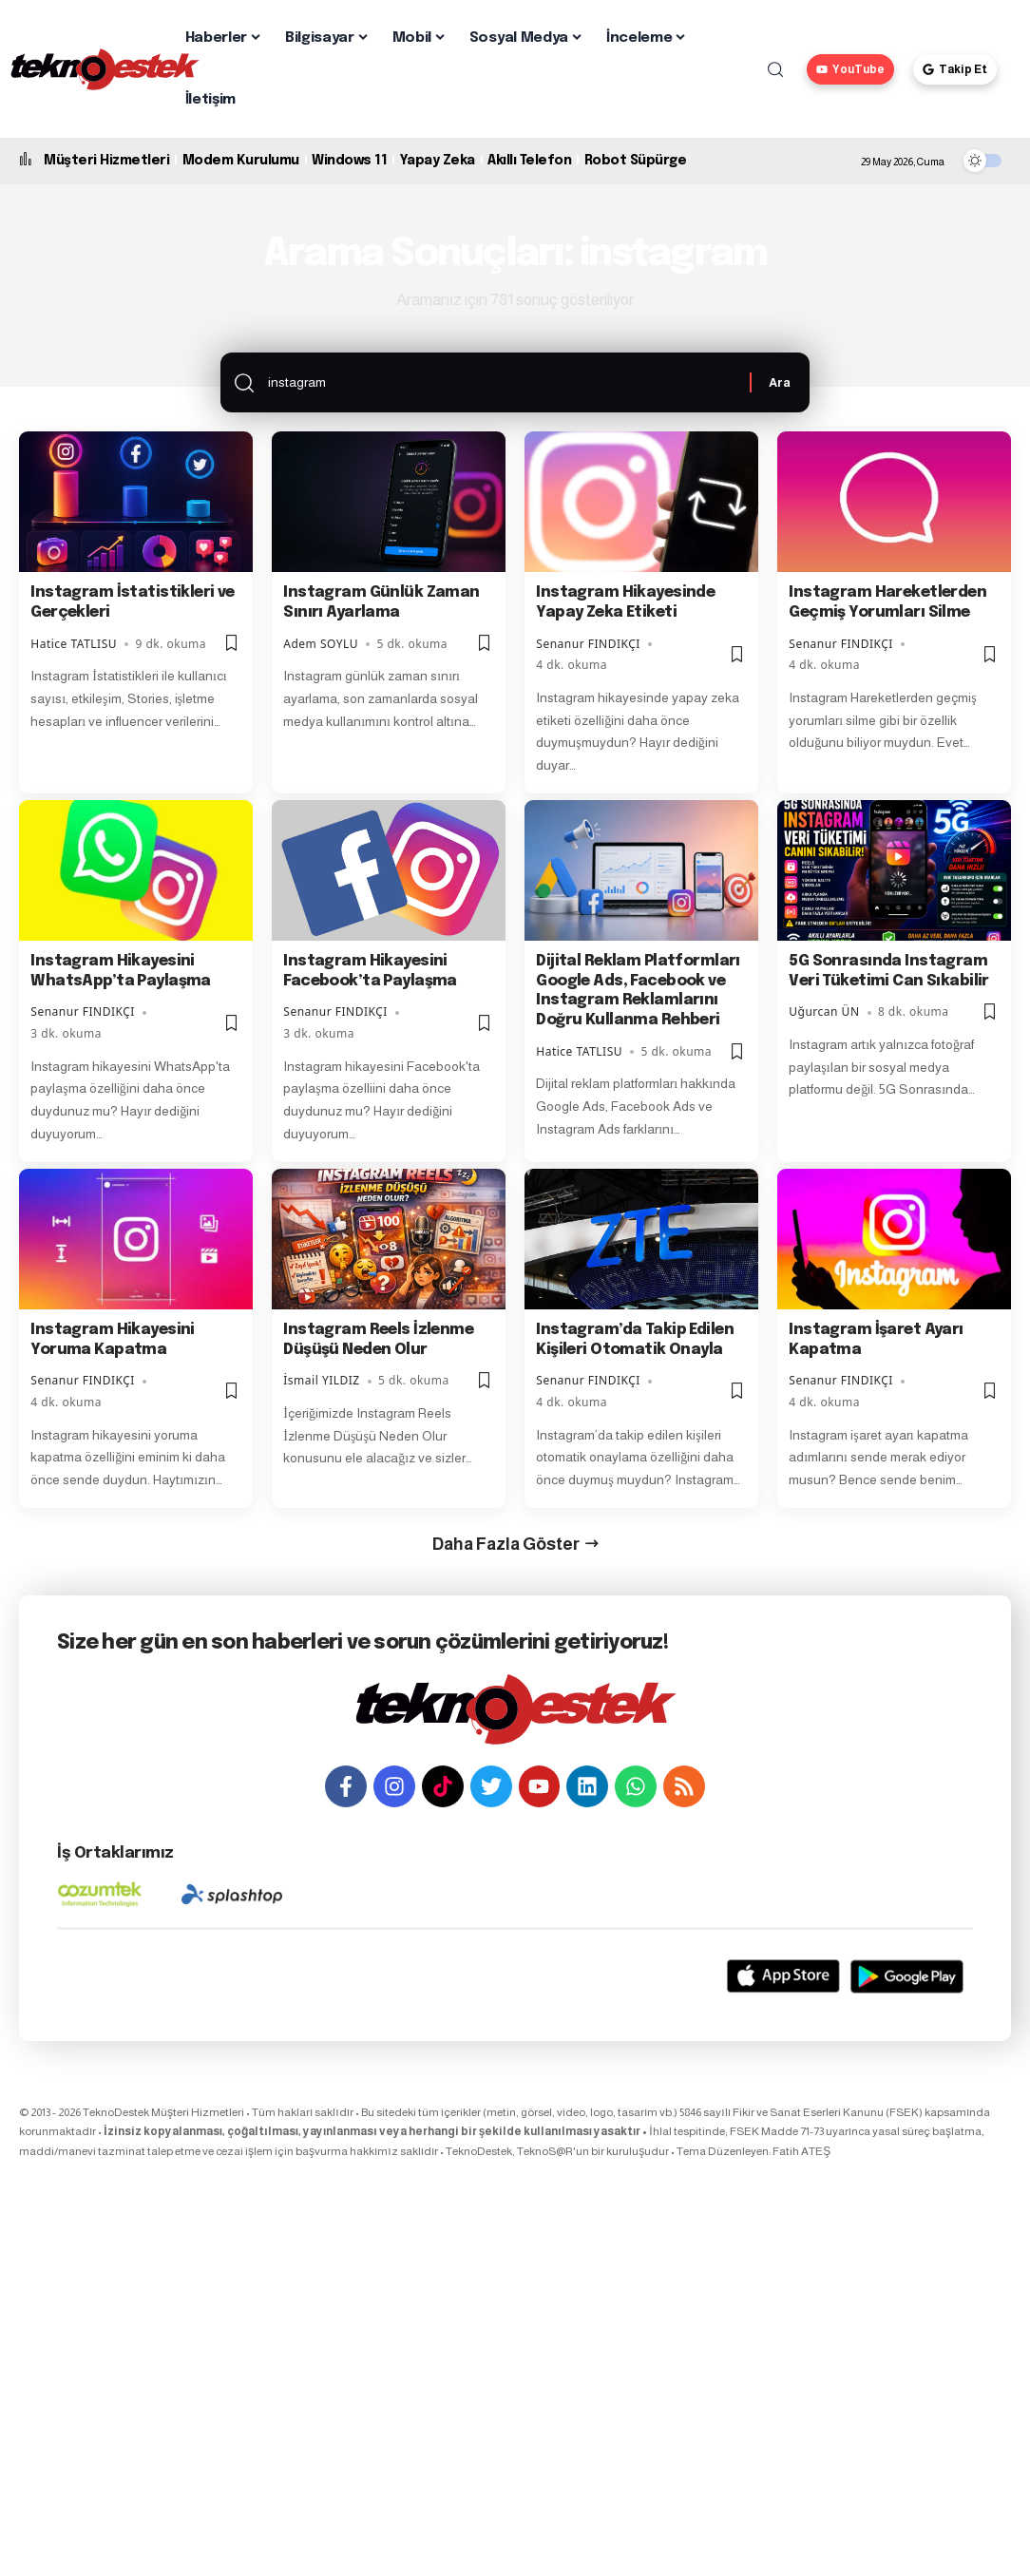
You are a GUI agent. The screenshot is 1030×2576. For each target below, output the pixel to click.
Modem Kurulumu (240, 160)
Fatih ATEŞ (801, 2151)
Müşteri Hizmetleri (106, 160)
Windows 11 (349, 160)
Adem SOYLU (320, 644)
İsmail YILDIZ (321, 1380)
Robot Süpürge (635, 160)
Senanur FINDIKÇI (588, 644)
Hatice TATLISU (73, 644)
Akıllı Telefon (529, 160)
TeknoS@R (545, 2151)
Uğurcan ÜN (824, 1012)
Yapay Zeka (437, 160)
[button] (775, 69)
